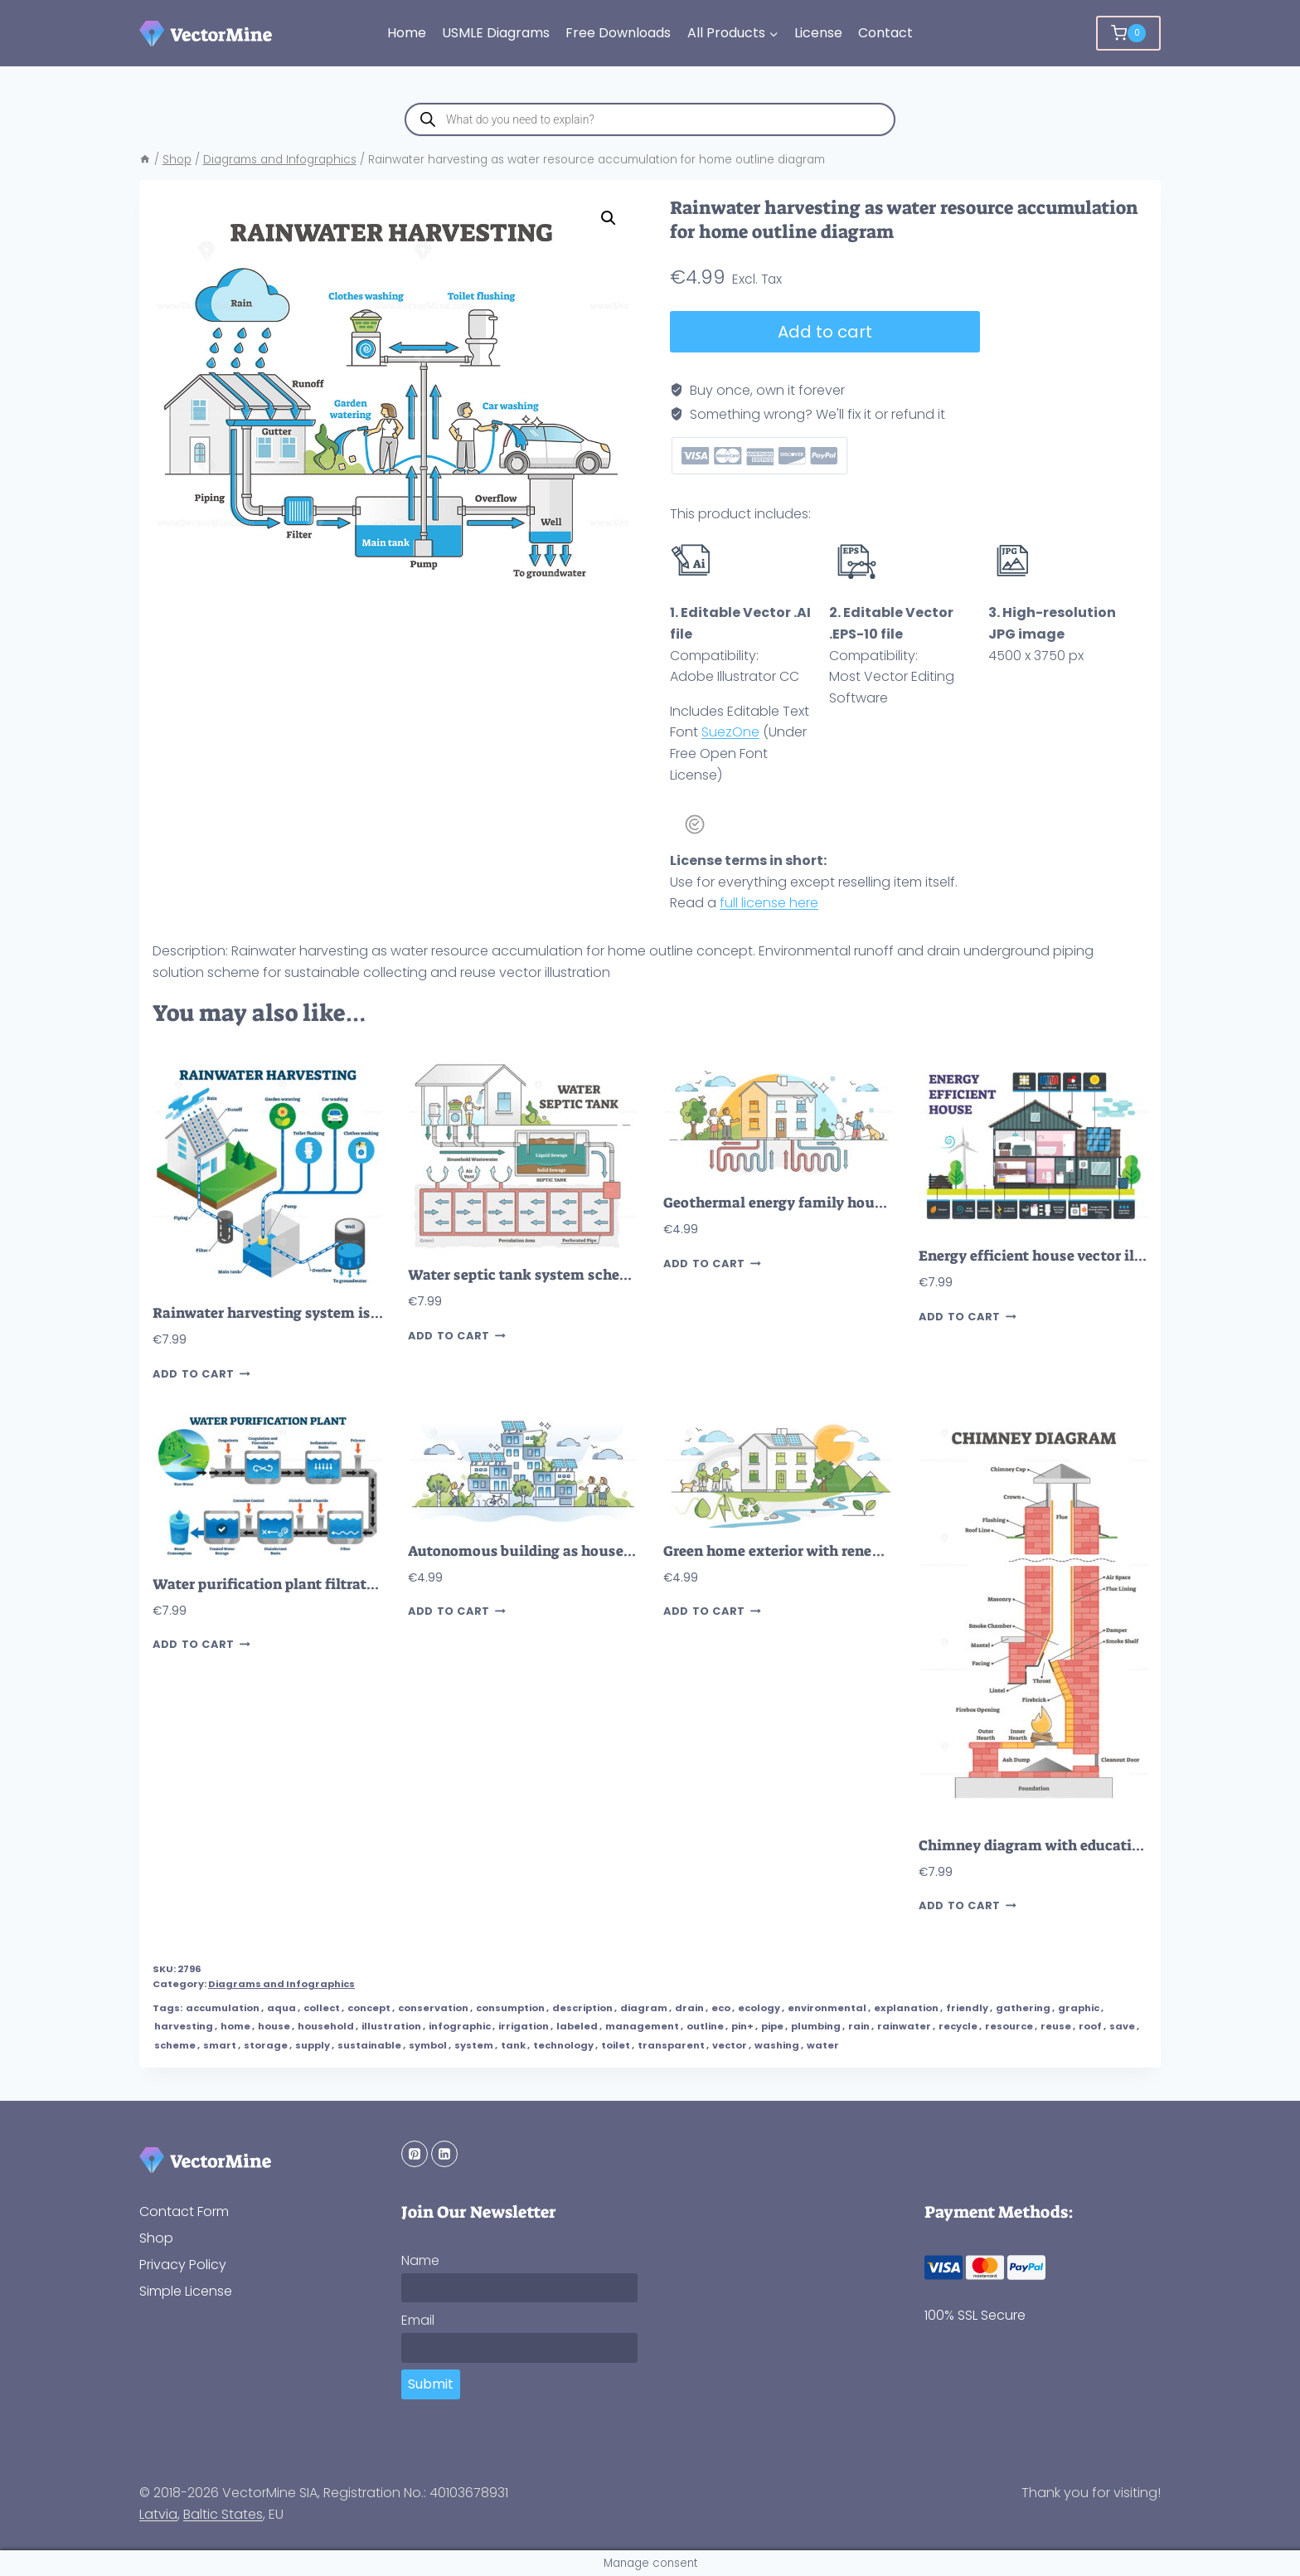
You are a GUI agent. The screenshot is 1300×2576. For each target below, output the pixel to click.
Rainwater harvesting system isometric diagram (320, 1313)
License (818, 32)
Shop (156, 2238)
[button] (608, 218)
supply (312, 2045)
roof (1090, 2026)
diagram (643, 2008)
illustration (391, 2026)
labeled (577, 2026)
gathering (1023, 2008)
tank (513, 2045)
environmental (827, 2008)
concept (368, 2008)
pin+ (742, 2026)
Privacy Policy (182, 2264)
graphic (1078, 2008)
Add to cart (825, 331)
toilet (615, 2045)
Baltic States (223, 2514)
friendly (967, 2008)
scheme (175, 2045)
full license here (769, 902)
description (582, 2008)
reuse (1055, 2026)
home (235, 2026)
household (326, 2026)
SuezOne (730, 731)
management (642, 2026)
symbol (428, 2045)
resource (1009, 2026)
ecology (759, 2008)
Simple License (185, 2291)
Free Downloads (618, 32)
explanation (906, 2008)
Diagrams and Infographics (281, 1983)
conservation (433, 2008)
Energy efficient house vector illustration (1061, 1256)
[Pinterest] (414, 2154)
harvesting (183, 2026)
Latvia (158, 2514)
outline (705, 2026)
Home (406, 32)
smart (219, 2045)
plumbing (816, 2026)
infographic (460, 2026)
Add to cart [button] (201, 1374)
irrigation (523, 2026)
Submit (431, 2384)
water (823, 2045)
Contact (885, 32)
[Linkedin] (444, 2154)
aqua (281, 2008)
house (274, 2026)
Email (417, 2320)
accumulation (223, 2008)
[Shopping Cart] (1128, 33)
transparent (671, 2045)
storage (266, 2045)
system (473, 2045)
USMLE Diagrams (496, 32)
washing (776, 2045)
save (1122, 2026)
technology (563, 2045)
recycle (958, 2026)
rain (859, 2026)
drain (689, 2008)
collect (321, 2008)
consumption (510, 2008)
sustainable (369, 2045)
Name (420, 2260)
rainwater (904, 2026)
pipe (772, 2026)
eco (720, 2008)
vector (729, 2045)
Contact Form (184, 2211)
